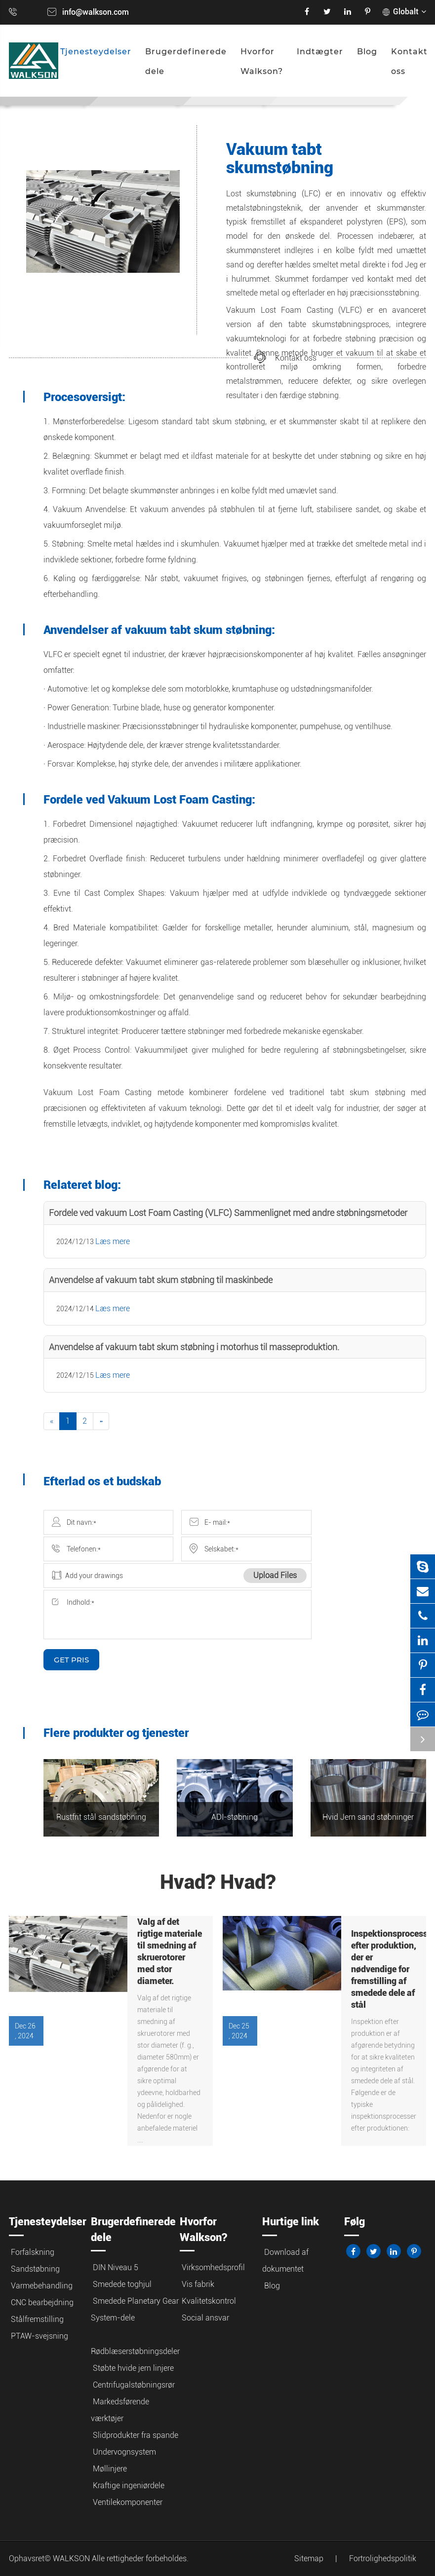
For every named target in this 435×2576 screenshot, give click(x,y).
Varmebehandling (42, 2285)
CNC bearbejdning (42, 2302)
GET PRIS (71, 1659)
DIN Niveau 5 (115, 2267)
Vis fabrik (198, 2284)
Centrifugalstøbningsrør (134, 2385)
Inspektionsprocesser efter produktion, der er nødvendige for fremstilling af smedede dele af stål (384, 1969)
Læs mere (112, 1241)
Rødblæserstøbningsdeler (135, 2351)
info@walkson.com (95, 12)
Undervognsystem (124, 2452)
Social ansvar (205, 2317)
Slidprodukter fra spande (135, 2435)
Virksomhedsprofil (213, 2267)
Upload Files (275, 1575)
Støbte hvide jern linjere (133, 2368)
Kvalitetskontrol (209, 2301)
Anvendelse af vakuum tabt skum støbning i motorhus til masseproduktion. (194, 1347)
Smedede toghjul (122, 2284)
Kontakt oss (409, 61)
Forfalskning (32, 2252)
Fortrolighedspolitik (382, 2558)
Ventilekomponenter (127, 2502)
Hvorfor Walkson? (261, 61)
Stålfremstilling (37, 2319)
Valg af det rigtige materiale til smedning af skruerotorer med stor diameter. (169, 1951)
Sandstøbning (35, 2269)
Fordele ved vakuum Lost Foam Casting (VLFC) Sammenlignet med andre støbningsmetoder (228, 1213)
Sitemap (308, 2558)
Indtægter (320, 51)
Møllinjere (110, 2468)
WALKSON (72, 2558)
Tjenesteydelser (95, 51)
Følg (354, 2221)
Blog (367, 51)
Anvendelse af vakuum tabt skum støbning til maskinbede (161, 1280)
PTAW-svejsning (39, 2336)
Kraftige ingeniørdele (128, 2485)
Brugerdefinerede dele (186, 61)
